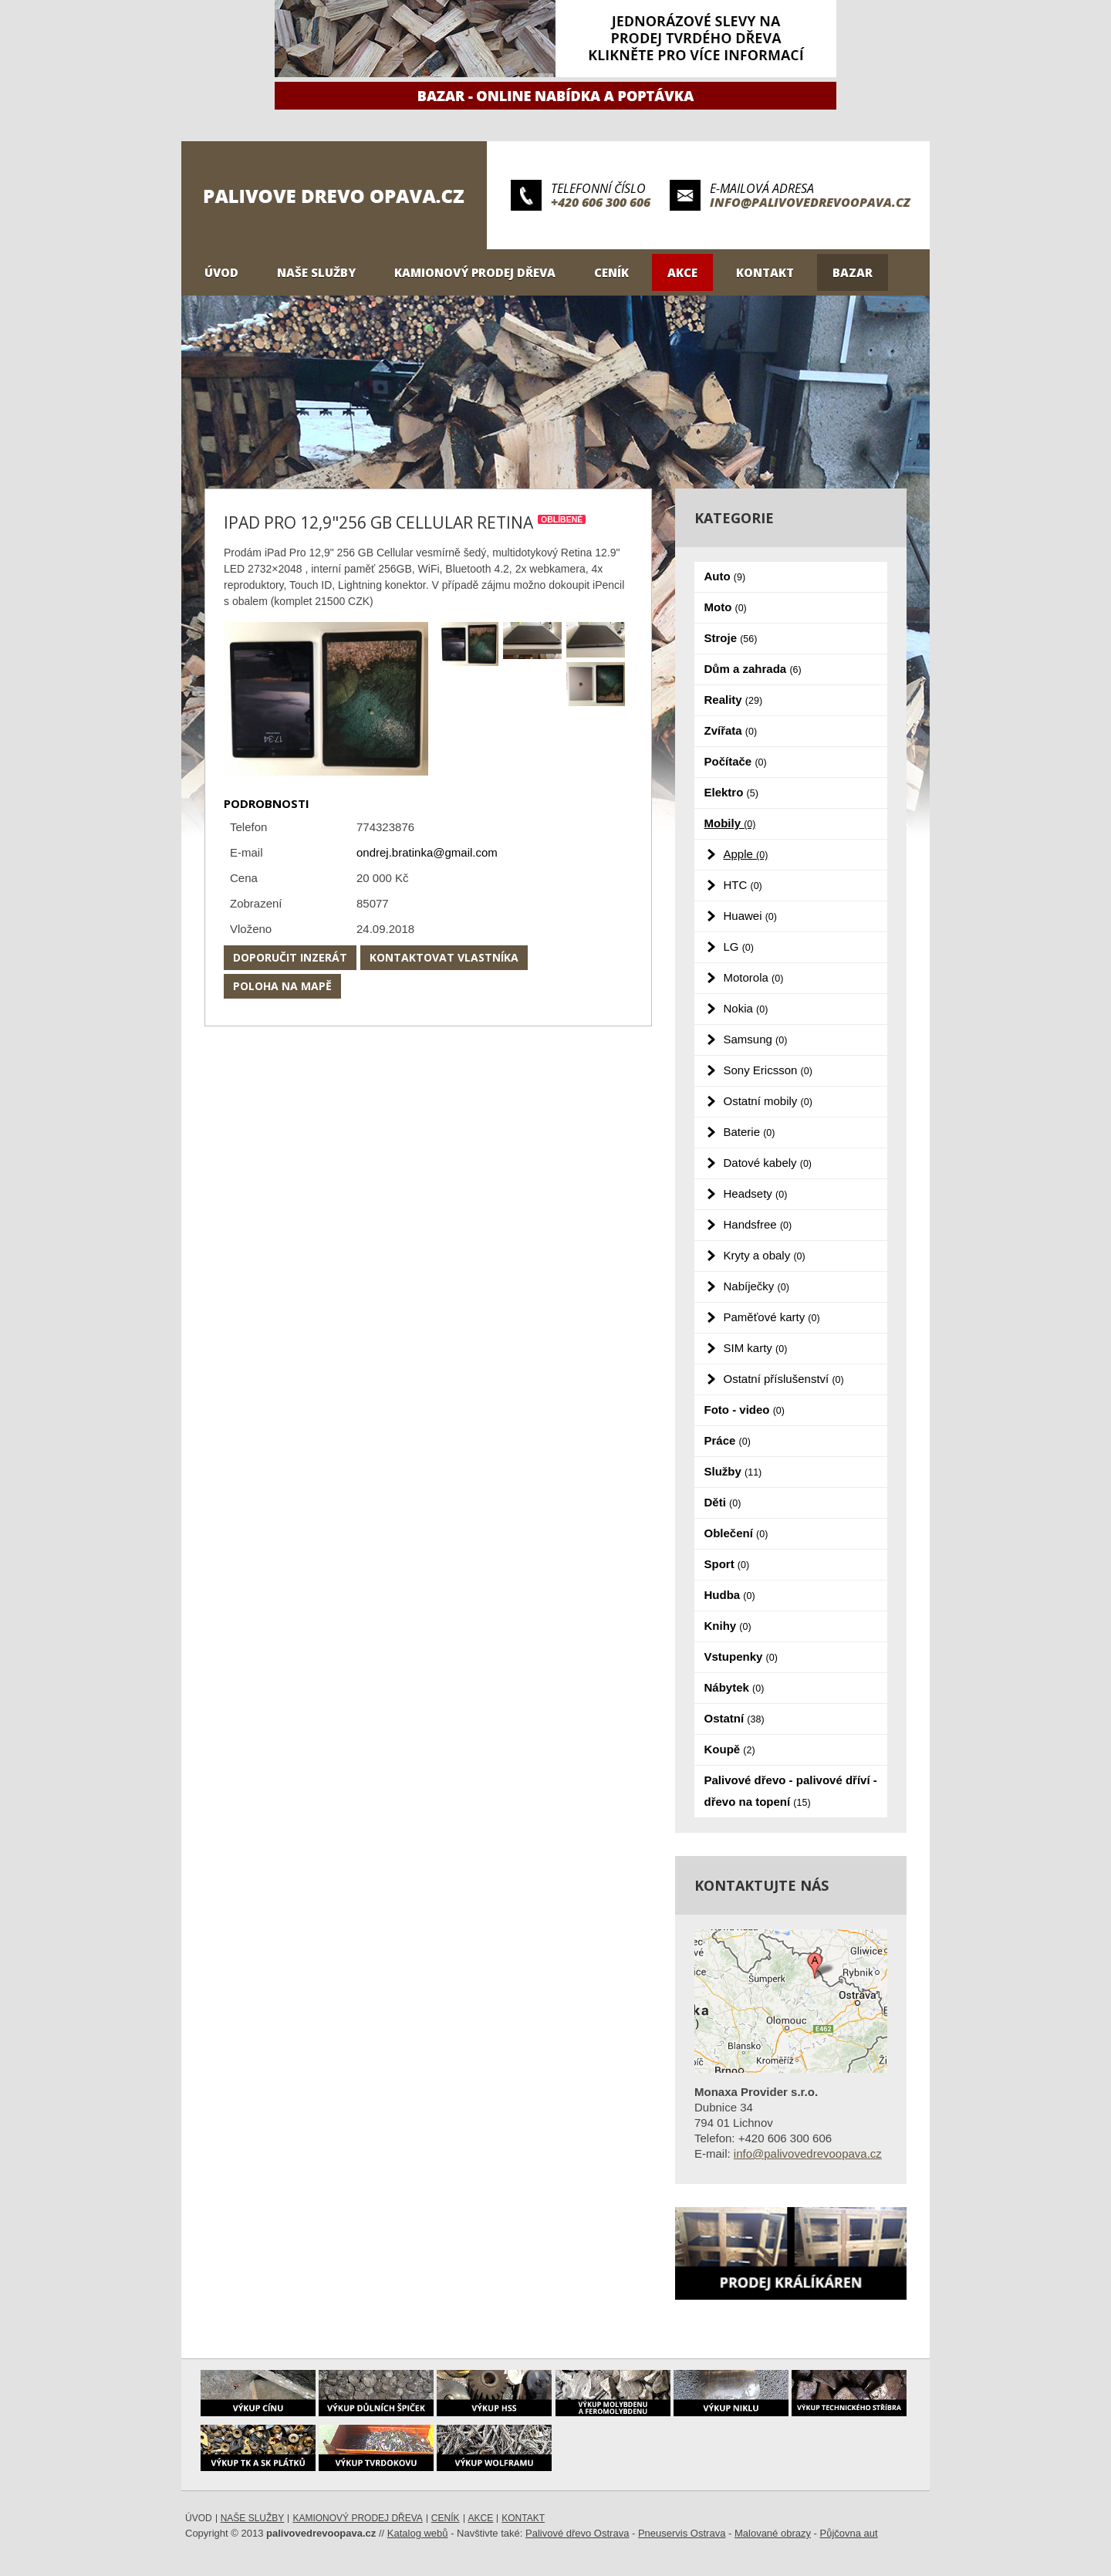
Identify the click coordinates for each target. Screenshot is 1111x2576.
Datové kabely (768, 1162)
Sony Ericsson (768, 1070)
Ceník (611, 272)
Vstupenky (741, 1656)
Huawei (750, 915)
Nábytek (734, 1687)
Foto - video (744, 1409)
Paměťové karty (772, 1316)
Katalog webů (417, 2533)
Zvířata (731, 730)
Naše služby (316, 272)
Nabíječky (756, 1286)
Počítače (735, 761)
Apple (746, 853)
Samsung (756, 1039)
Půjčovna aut (849, 2533)
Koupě (729, 1749)
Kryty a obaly (764, 1255)
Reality (733, 699)
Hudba (729, 1594)
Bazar (852, 272)
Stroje (731, 637)
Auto (725, 576)
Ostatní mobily (768, 1100)
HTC (743, 884)
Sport (727, 1563)
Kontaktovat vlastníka (444, 957)
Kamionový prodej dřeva (475, 272)
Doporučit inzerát (290, 957)
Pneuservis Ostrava (681, 2533)
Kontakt (765, 272)
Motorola (754, 977)
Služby (733, 1471)
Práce (727, 1440)
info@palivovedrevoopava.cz (810, 202)
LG (739, 946)
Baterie (749, 1131)
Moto (725, 607)
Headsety (756, 1193)
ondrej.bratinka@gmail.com (427, 852)
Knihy (727, 1625)
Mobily (730, 823)
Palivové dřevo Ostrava (577, 2533)
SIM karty (756, 1347)
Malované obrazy (772, 2533)
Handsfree (758, 1224)
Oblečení (736, 1533)
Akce (682, 272)
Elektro (731, 792)
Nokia (746, 1008)
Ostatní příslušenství (784, 1378)
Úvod (221, 272)
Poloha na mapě (282, 986)
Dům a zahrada (753, 668)
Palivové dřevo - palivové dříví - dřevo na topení (790, 1790)
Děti (722, 1502)
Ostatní (734, 1718)
